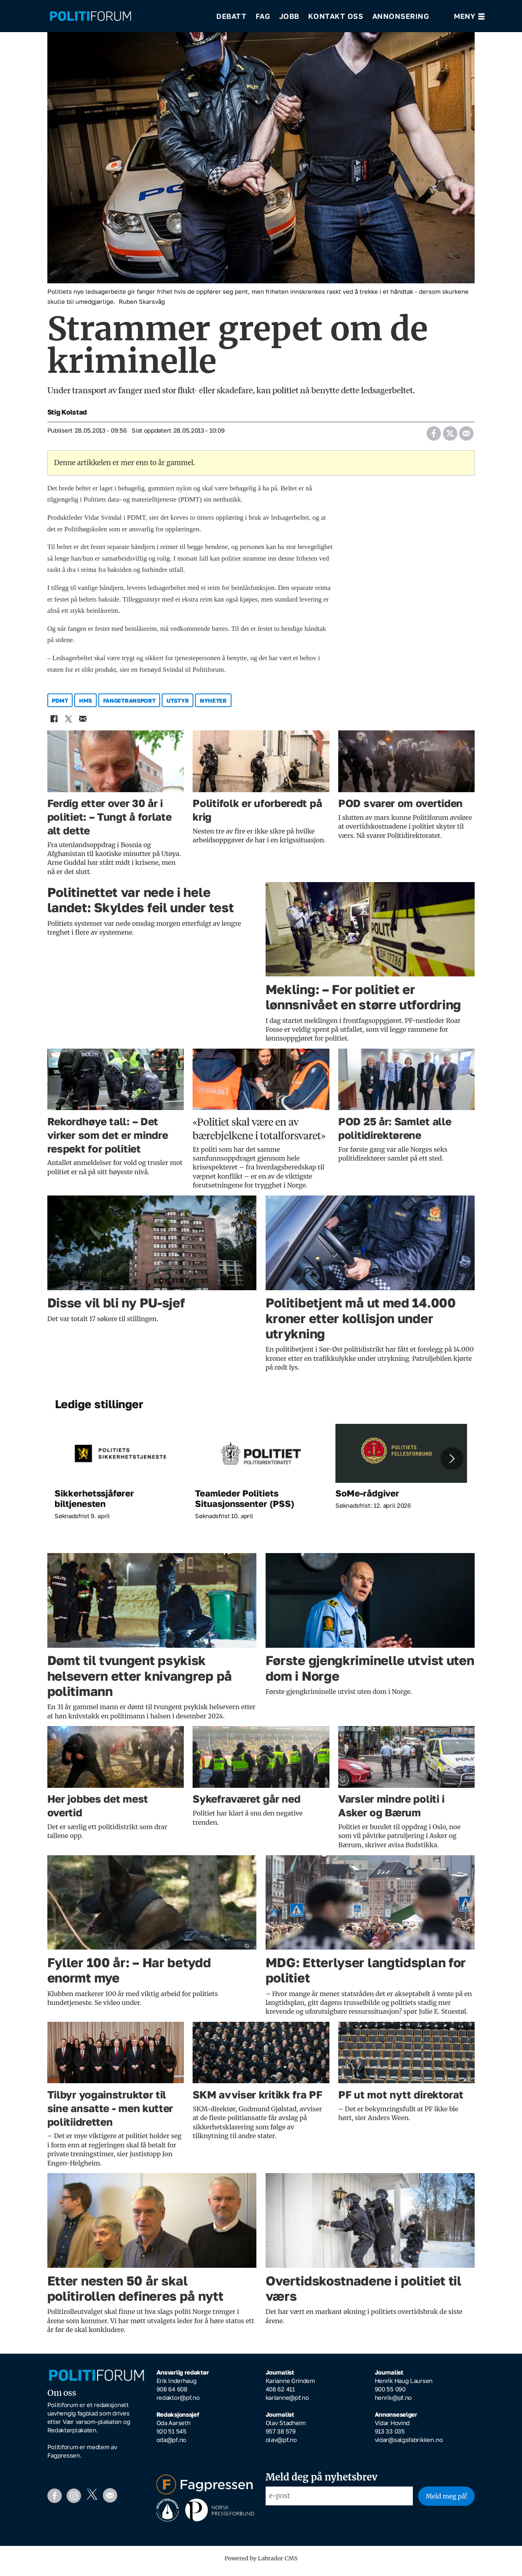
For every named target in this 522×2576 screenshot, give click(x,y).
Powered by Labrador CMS (261, 2564)
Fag (263, 16)
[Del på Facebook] (434, 436)
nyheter (213, 706)
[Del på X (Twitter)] (450, 436)
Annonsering (400, 16)
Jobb (289, 16)
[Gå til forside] (90, 16)
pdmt (60, 706)
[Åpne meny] (469, 16)
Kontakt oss (336, 16)
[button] (452, 1464)
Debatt (231, 16)
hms (85, 706)
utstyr (178, 706)
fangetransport (129, 706)
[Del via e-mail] (466, 436)
